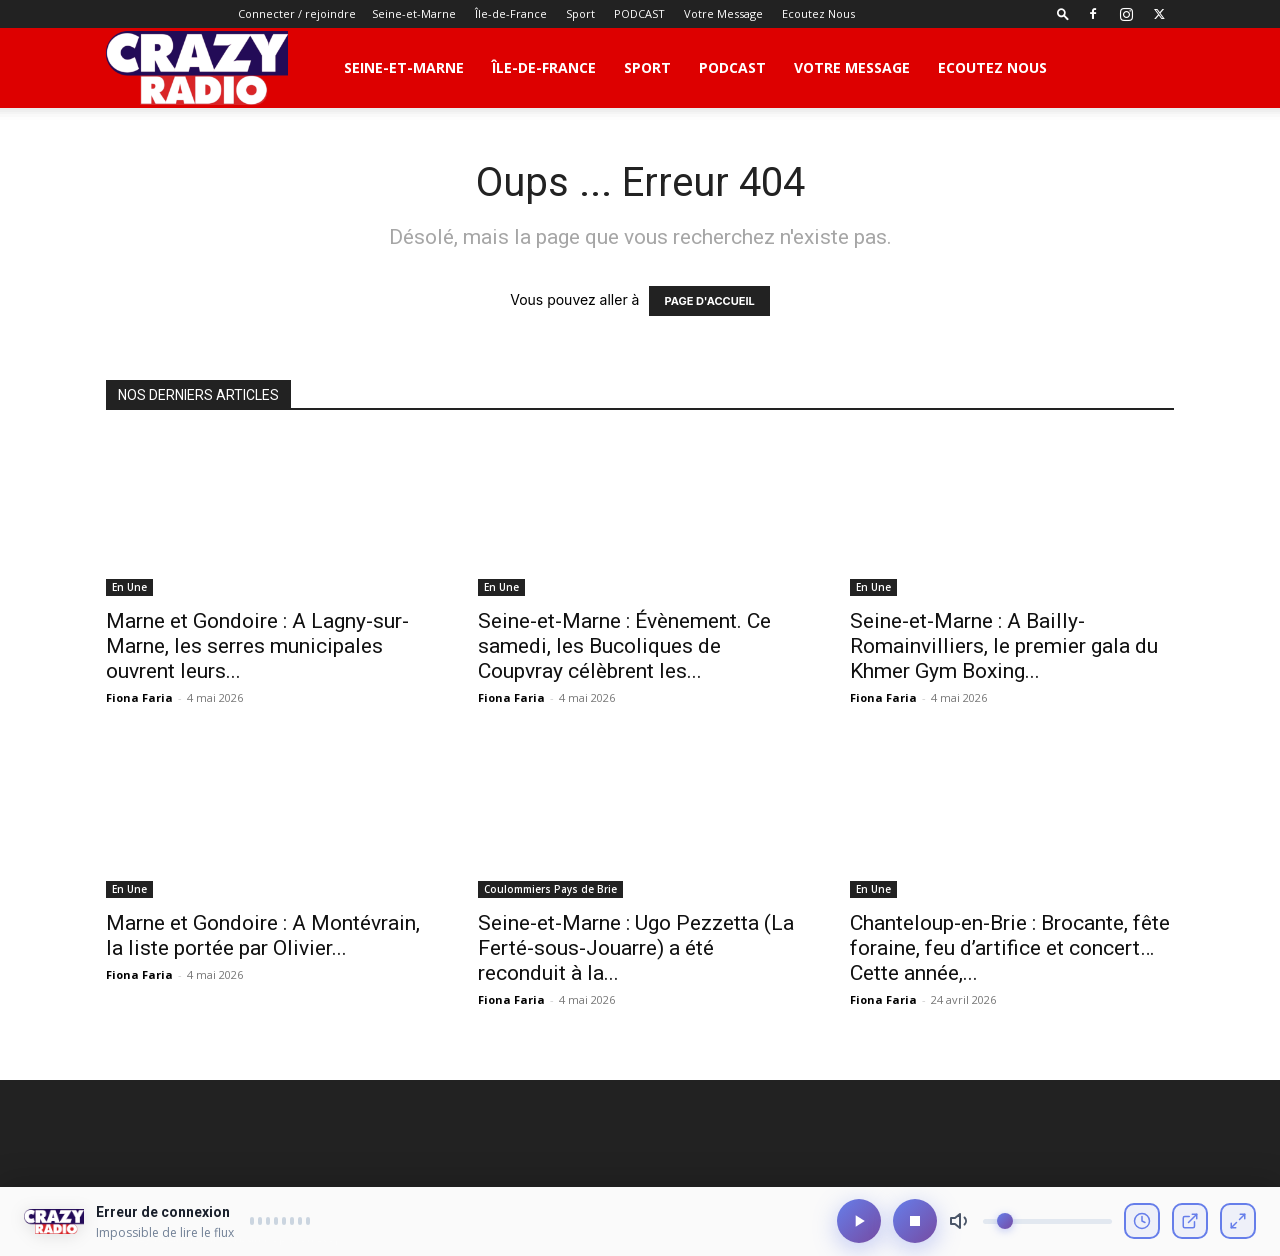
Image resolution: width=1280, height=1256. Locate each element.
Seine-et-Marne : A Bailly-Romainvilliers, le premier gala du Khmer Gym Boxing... (1004, 646)
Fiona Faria (139, 697)
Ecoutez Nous (818, 13)
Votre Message (723, 13)
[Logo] (197, 68)
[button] (1063, 13)
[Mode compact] (1238, 1222)
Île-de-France (511, 13)
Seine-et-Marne (414, 13)
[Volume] (1047, 1222)
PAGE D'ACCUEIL (709, 301)
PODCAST (639, 13)
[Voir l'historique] (1142, 1222)
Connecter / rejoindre (297, 13)
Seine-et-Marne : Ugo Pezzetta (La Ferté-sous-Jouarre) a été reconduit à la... (636, 948)
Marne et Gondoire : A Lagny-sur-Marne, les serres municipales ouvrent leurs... (257, 646)
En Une (129, 587)
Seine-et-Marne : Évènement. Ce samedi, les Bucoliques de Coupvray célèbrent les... (624, 646)
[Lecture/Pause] (859, 1222)
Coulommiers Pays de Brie (550, 889)
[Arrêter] (915, 1222)
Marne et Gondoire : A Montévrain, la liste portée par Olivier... (263, 935)
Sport (580, 13)
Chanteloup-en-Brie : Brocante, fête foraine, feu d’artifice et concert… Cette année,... (1010, 948)
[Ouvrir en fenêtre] (1190, 1222)
